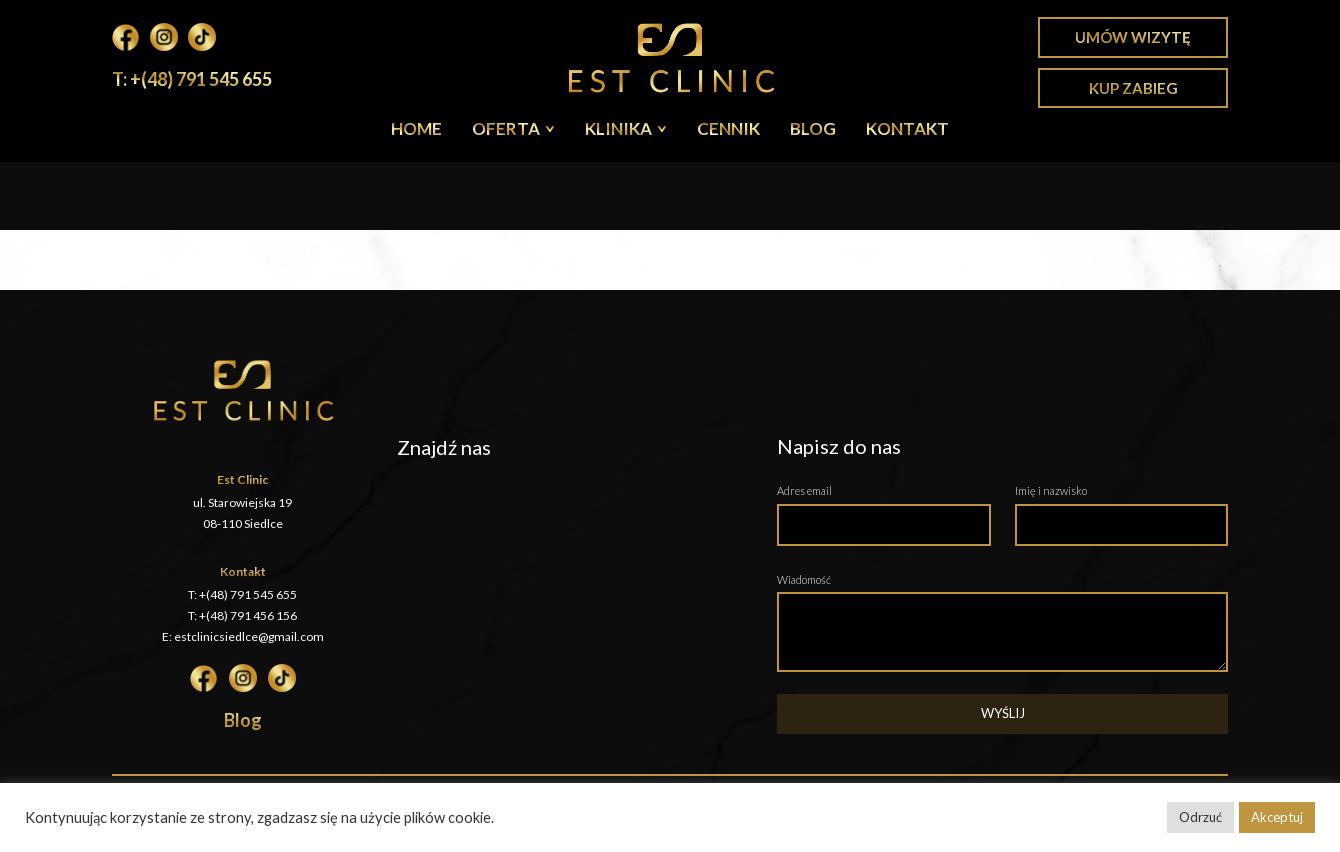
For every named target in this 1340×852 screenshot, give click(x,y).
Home (416, 128)
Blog (813, 128)
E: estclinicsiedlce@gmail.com (243, 636)
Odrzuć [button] (1200, 817)
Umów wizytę (1133, 37)
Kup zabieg (1133, 88)
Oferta (506, 128)
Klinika (618, 128)
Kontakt (907, 128)
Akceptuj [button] (1277, 817)
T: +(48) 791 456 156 (242, 615)
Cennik (728, 128)
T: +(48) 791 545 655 (192, 79)
